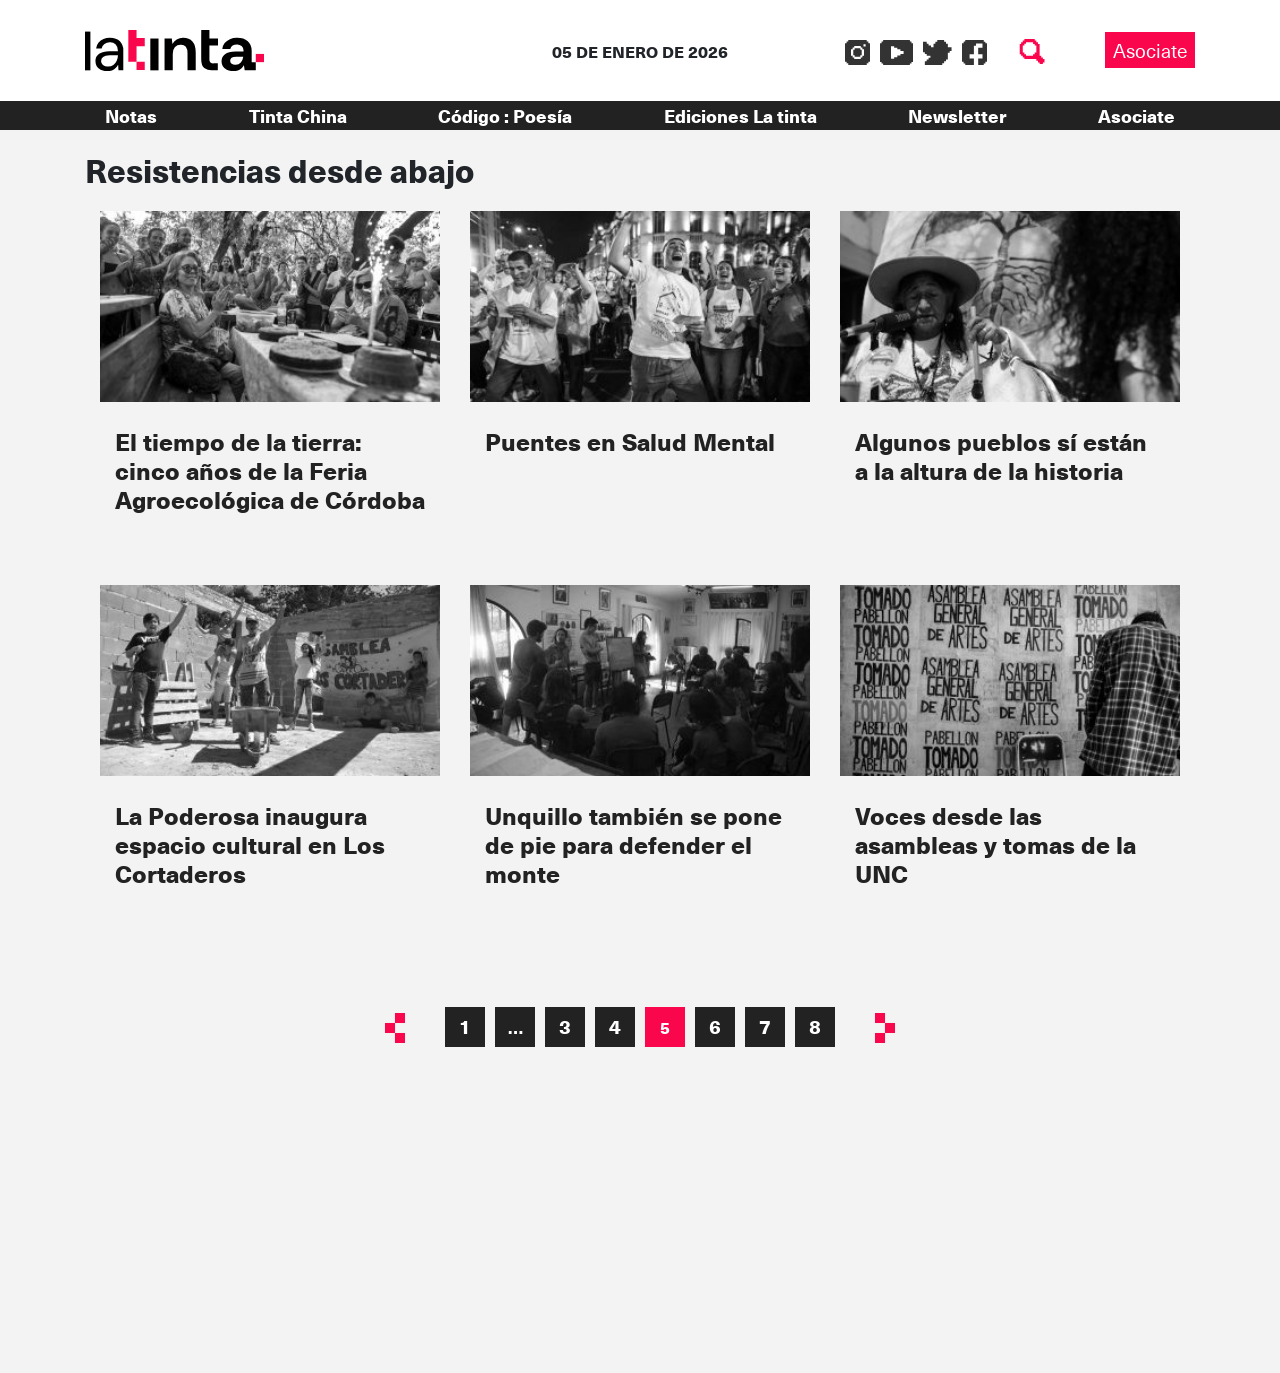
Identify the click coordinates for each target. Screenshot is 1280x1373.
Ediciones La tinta (740, 115)
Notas (131, 115)
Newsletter (957, 115)
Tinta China (298, 115)
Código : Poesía (505, 115)
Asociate (1150, 50)
